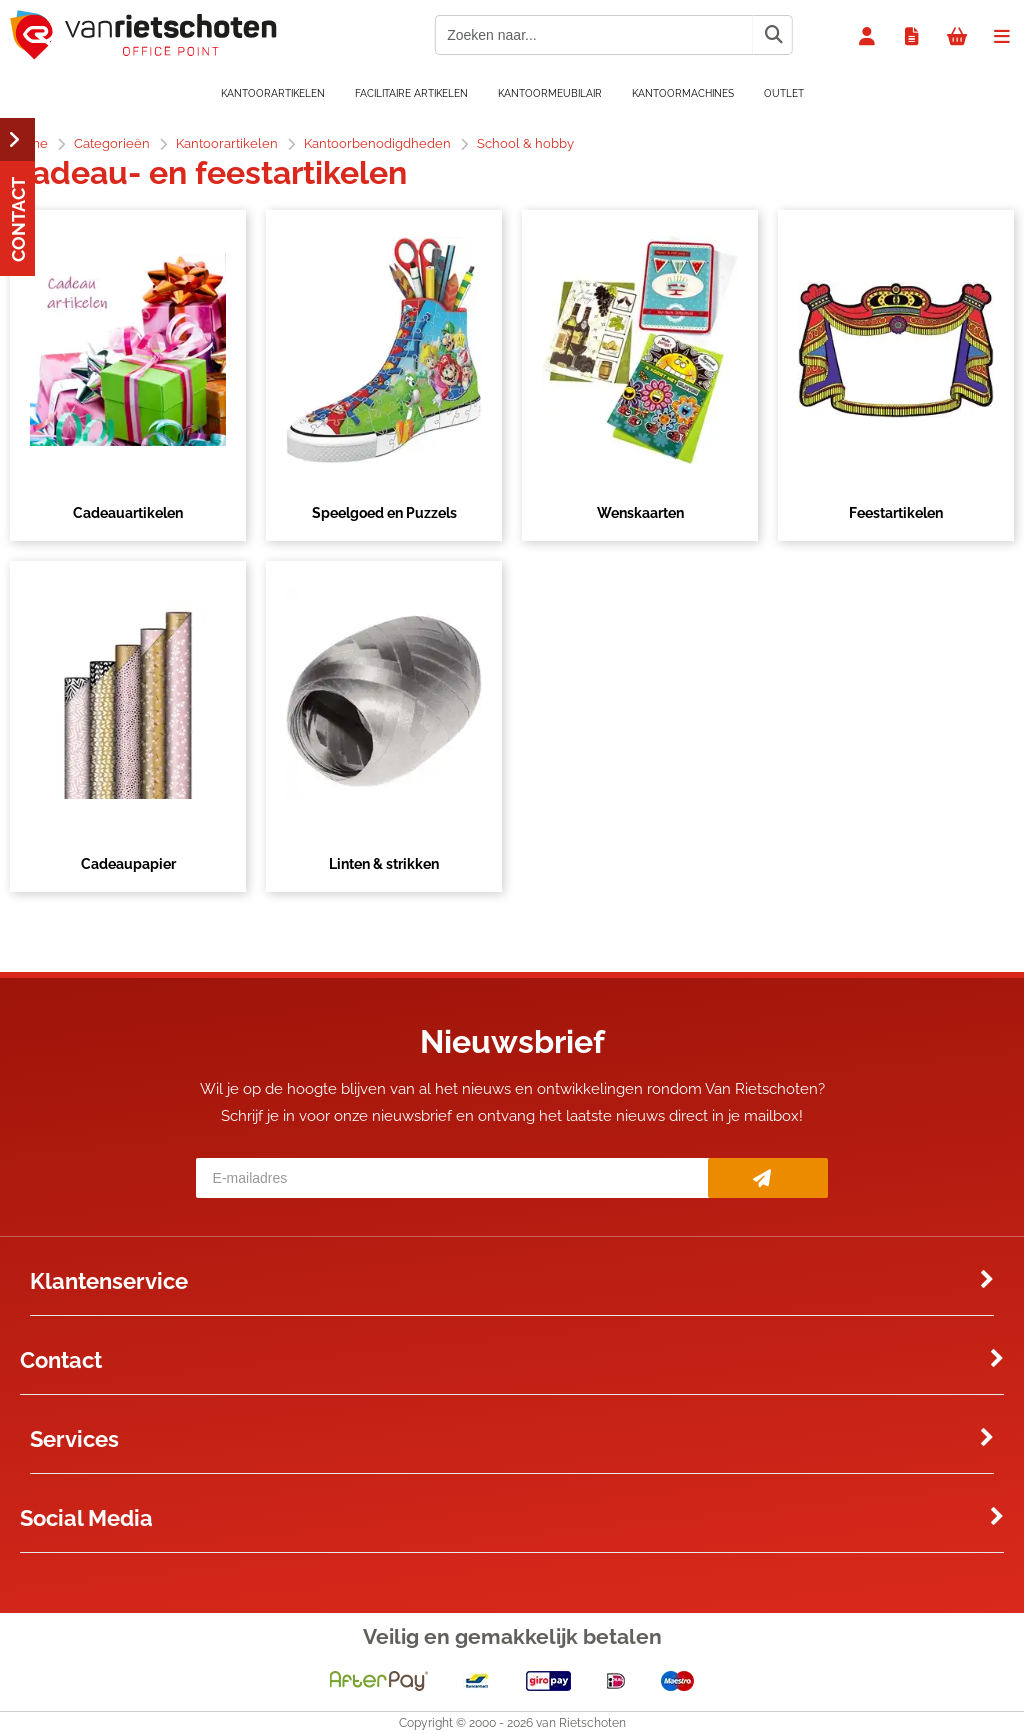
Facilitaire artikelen (411, 93)
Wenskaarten (640, 513)
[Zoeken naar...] (773, 35)
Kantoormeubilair (550, 93)
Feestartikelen (896, 513)
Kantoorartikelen (273, 93)
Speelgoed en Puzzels (384, 513)
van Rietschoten (581, 1723)
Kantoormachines (683, 93)
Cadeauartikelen (128, 513)
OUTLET (784, 93)
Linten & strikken (384, 864)
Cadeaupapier (128, 864)
